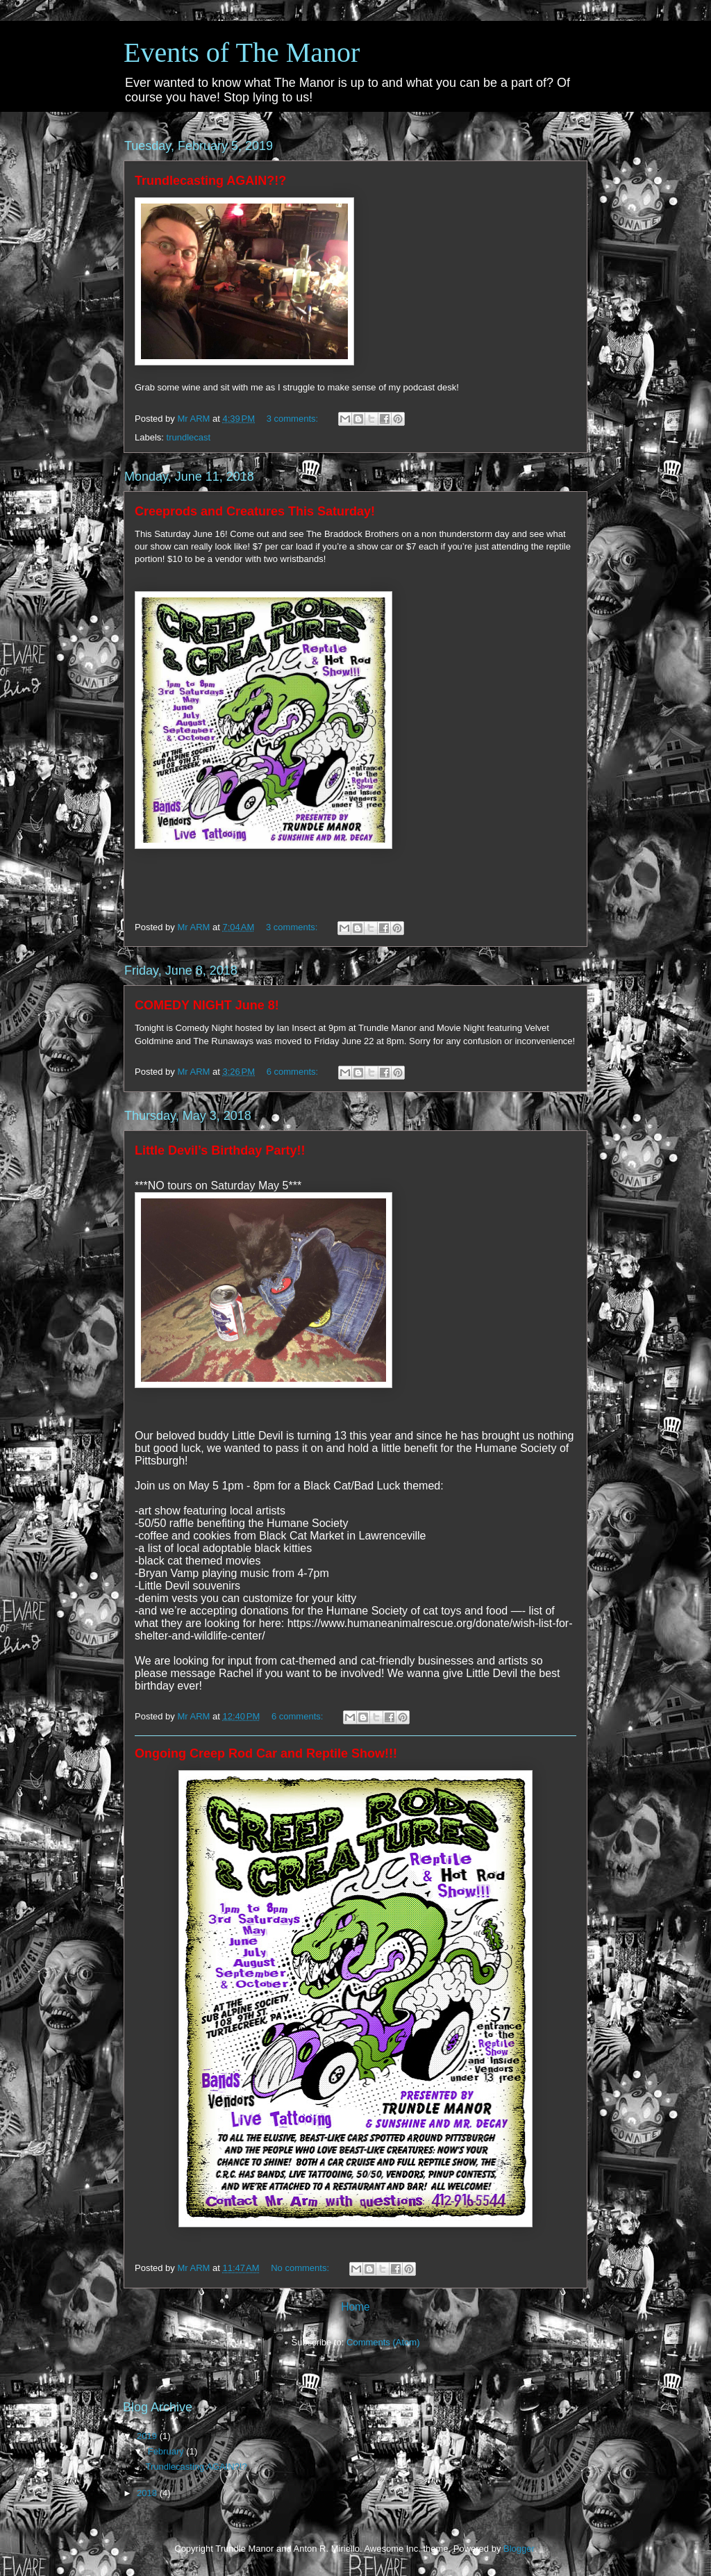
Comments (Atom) (382, 2342)
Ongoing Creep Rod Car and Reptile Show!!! (266, 1753)
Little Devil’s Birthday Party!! (220, 1150)
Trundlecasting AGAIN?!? (210, 181)
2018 (148, 2493)
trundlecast (189, 437)
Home (355, 2307)
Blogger (518, 2548)
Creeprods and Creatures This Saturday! (255, 511)
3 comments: (294, 418)
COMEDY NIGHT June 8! (207, 1005)
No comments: (301, 2268)
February (167, 2451)
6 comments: (294, 1071)
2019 (148, 2436)
